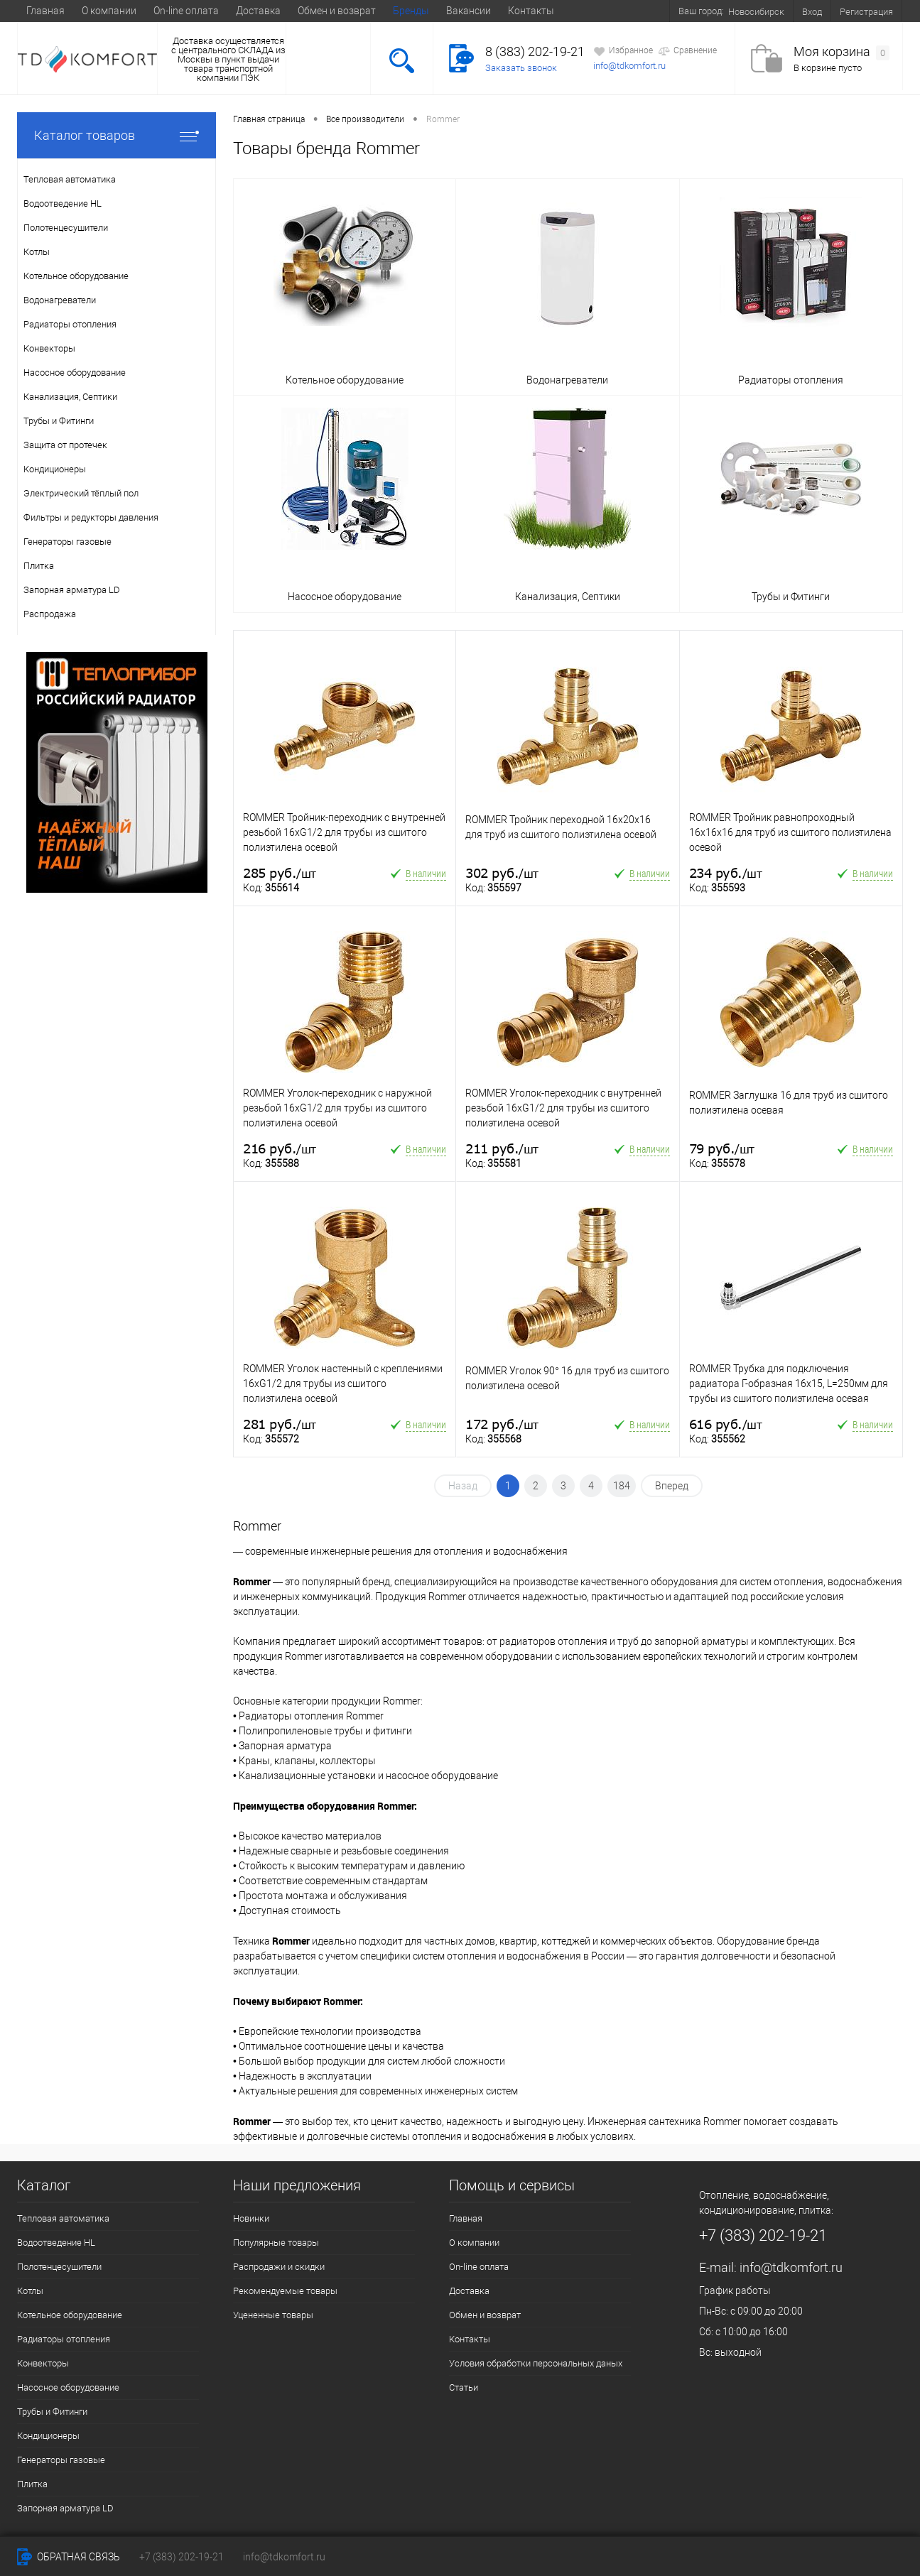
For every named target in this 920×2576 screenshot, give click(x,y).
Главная (45, 10)
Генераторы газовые (61, 2460)
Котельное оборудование (69, 2315)
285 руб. (279, 873)
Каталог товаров (116, 135)
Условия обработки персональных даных (535, 2363)
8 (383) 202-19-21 (535, 51)
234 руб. (725, 873)
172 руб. (502, 1424)
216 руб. (279, 1148)
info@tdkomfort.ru (629, 65)
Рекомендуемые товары (285, 2291)
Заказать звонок (521, 68)
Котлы (30, 2291)
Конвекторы (43, 2363)
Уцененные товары (273, 2315)
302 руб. (502, 873)
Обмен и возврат (337, 10)
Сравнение (687, 51)
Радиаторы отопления (63, 2339)
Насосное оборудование (68, 2387)
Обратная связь (68, 2557)
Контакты (531, 10)
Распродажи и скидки (279, 2266)
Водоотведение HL (56, 2242)
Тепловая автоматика (63, 2218)
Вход (812, 11)
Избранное (623, 51)
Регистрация (866, 11)
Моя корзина (841, 52)
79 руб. (721, 1148)
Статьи (463, 2387)
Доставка (258, 10)
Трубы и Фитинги (52, 2411)
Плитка (32, 2484)
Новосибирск (756, 11)
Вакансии (468, 10)
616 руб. (725, 1424)
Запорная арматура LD (65, 2508)
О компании (109, 10)
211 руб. (502, 1148)
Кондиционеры (48, 2435)
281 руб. (279, 1424)
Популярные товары (276, 2242)
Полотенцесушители (59, 2266)
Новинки (251, 2218)
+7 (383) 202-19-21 (181, 2557)
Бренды (411, 10)
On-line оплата (186, 10)
